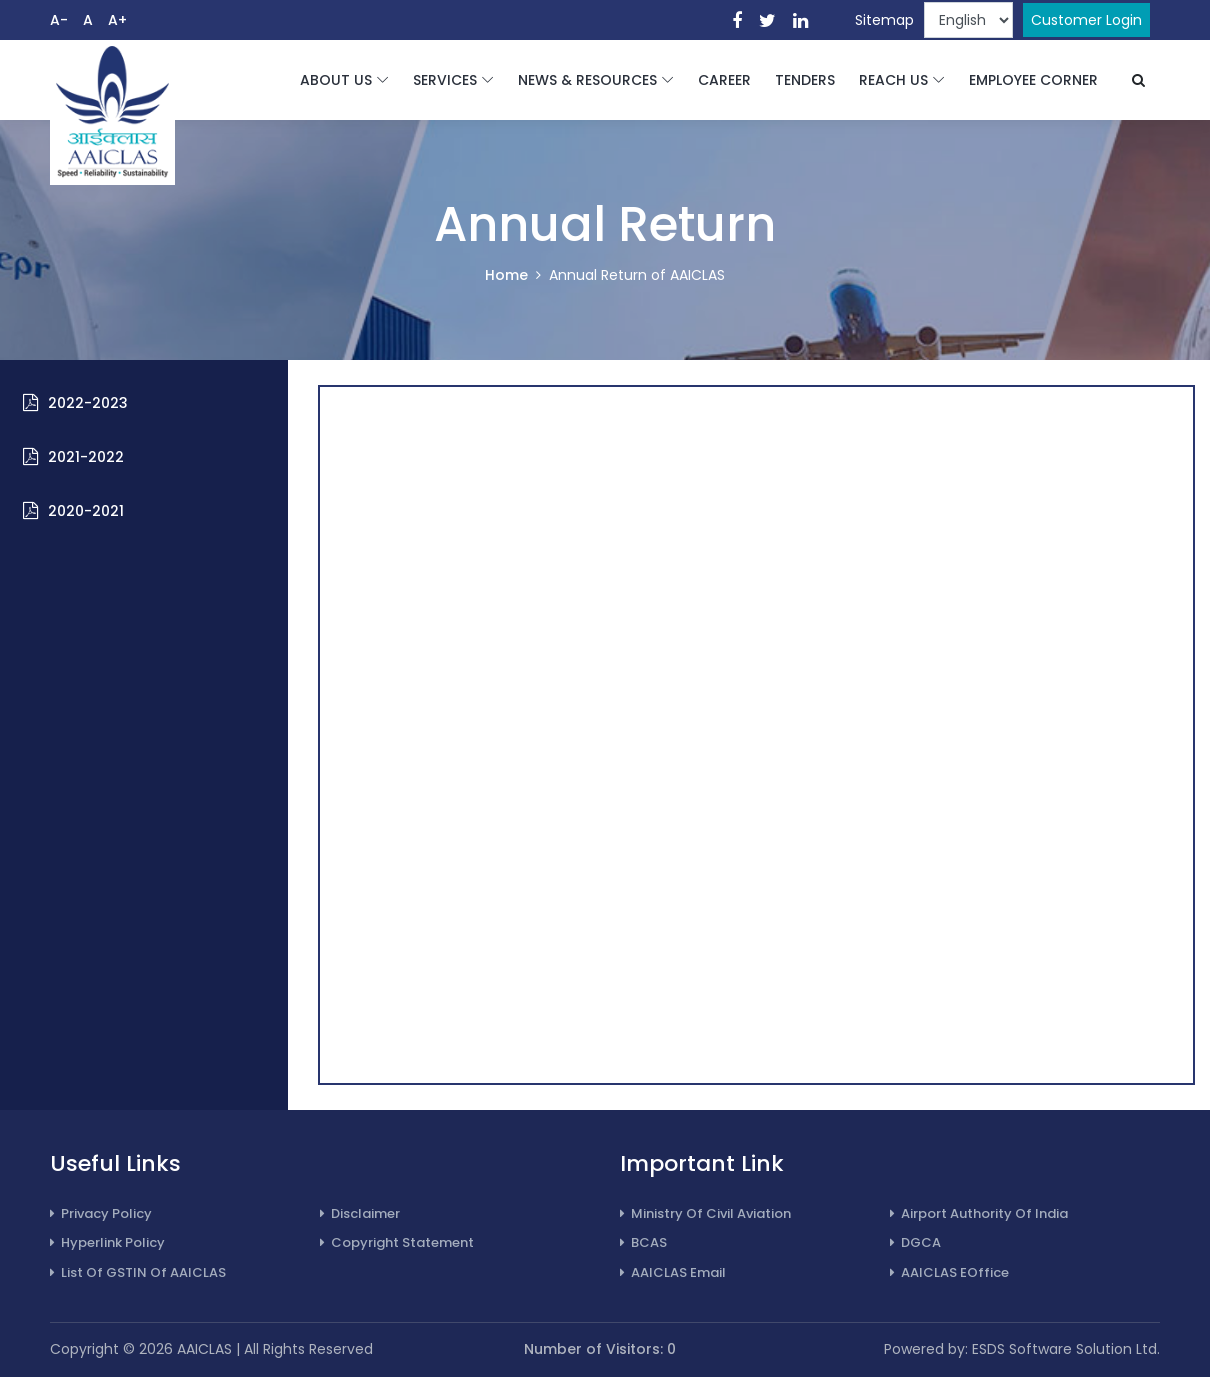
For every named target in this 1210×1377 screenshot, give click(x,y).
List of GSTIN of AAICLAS (138, 1272)
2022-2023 (88, 403)
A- (59, 20)
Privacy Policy (101, 1213)
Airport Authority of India (979, 1213)
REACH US (893, 80)
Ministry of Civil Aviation (705, 1213)
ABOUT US (336, 80)
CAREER (724, 80)
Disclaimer (360, 1213)
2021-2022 (86, 457)
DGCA (915, 1242)
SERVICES (445, 80)
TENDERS (805, 80)
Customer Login (1086, 20)
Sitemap (884, 20)
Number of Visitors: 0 (600, 1349)
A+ (117, 20)
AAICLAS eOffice (949, 1272)
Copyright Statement (397, 1242)
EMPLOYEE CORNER (1033, 80)
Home (506, 275)
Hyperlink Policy (107, 1242)
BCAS (643, 1242)
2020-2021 (86, 511)
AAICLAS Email (673, 1272)
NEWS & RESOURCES (587, 80)
